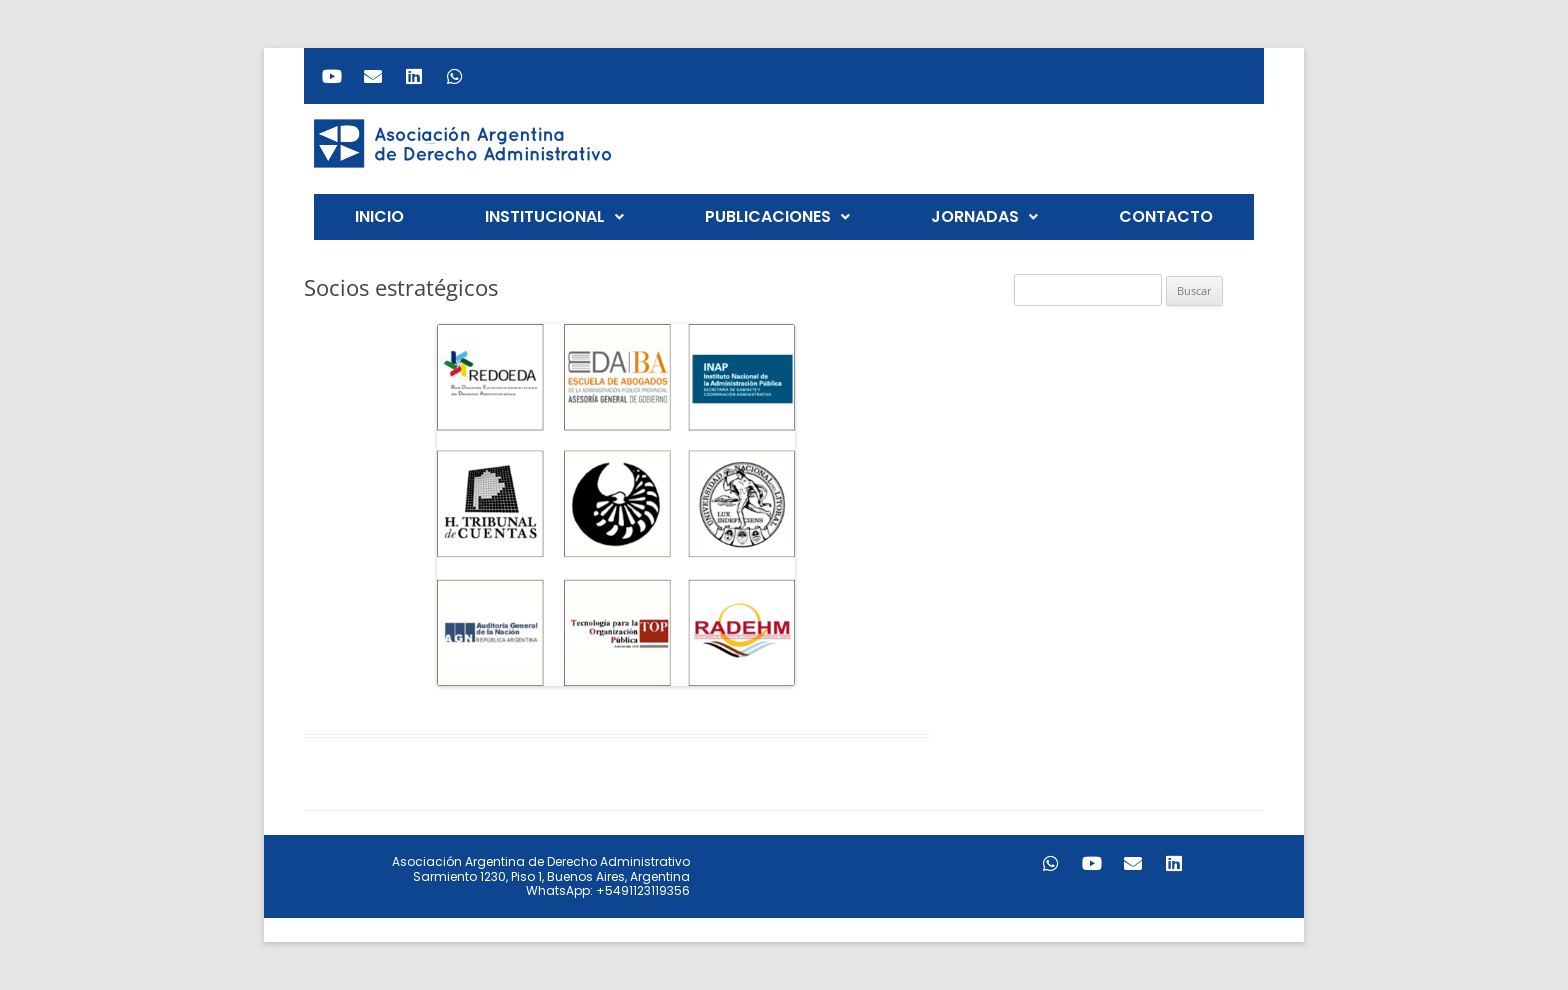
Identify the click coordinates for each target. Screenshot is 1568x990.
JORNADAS (984, 216)
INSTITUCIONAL (554, 216)
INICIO (379, 216)
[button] (554, 217)
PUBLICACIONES (777, 216)
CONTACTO (1166, 216)
